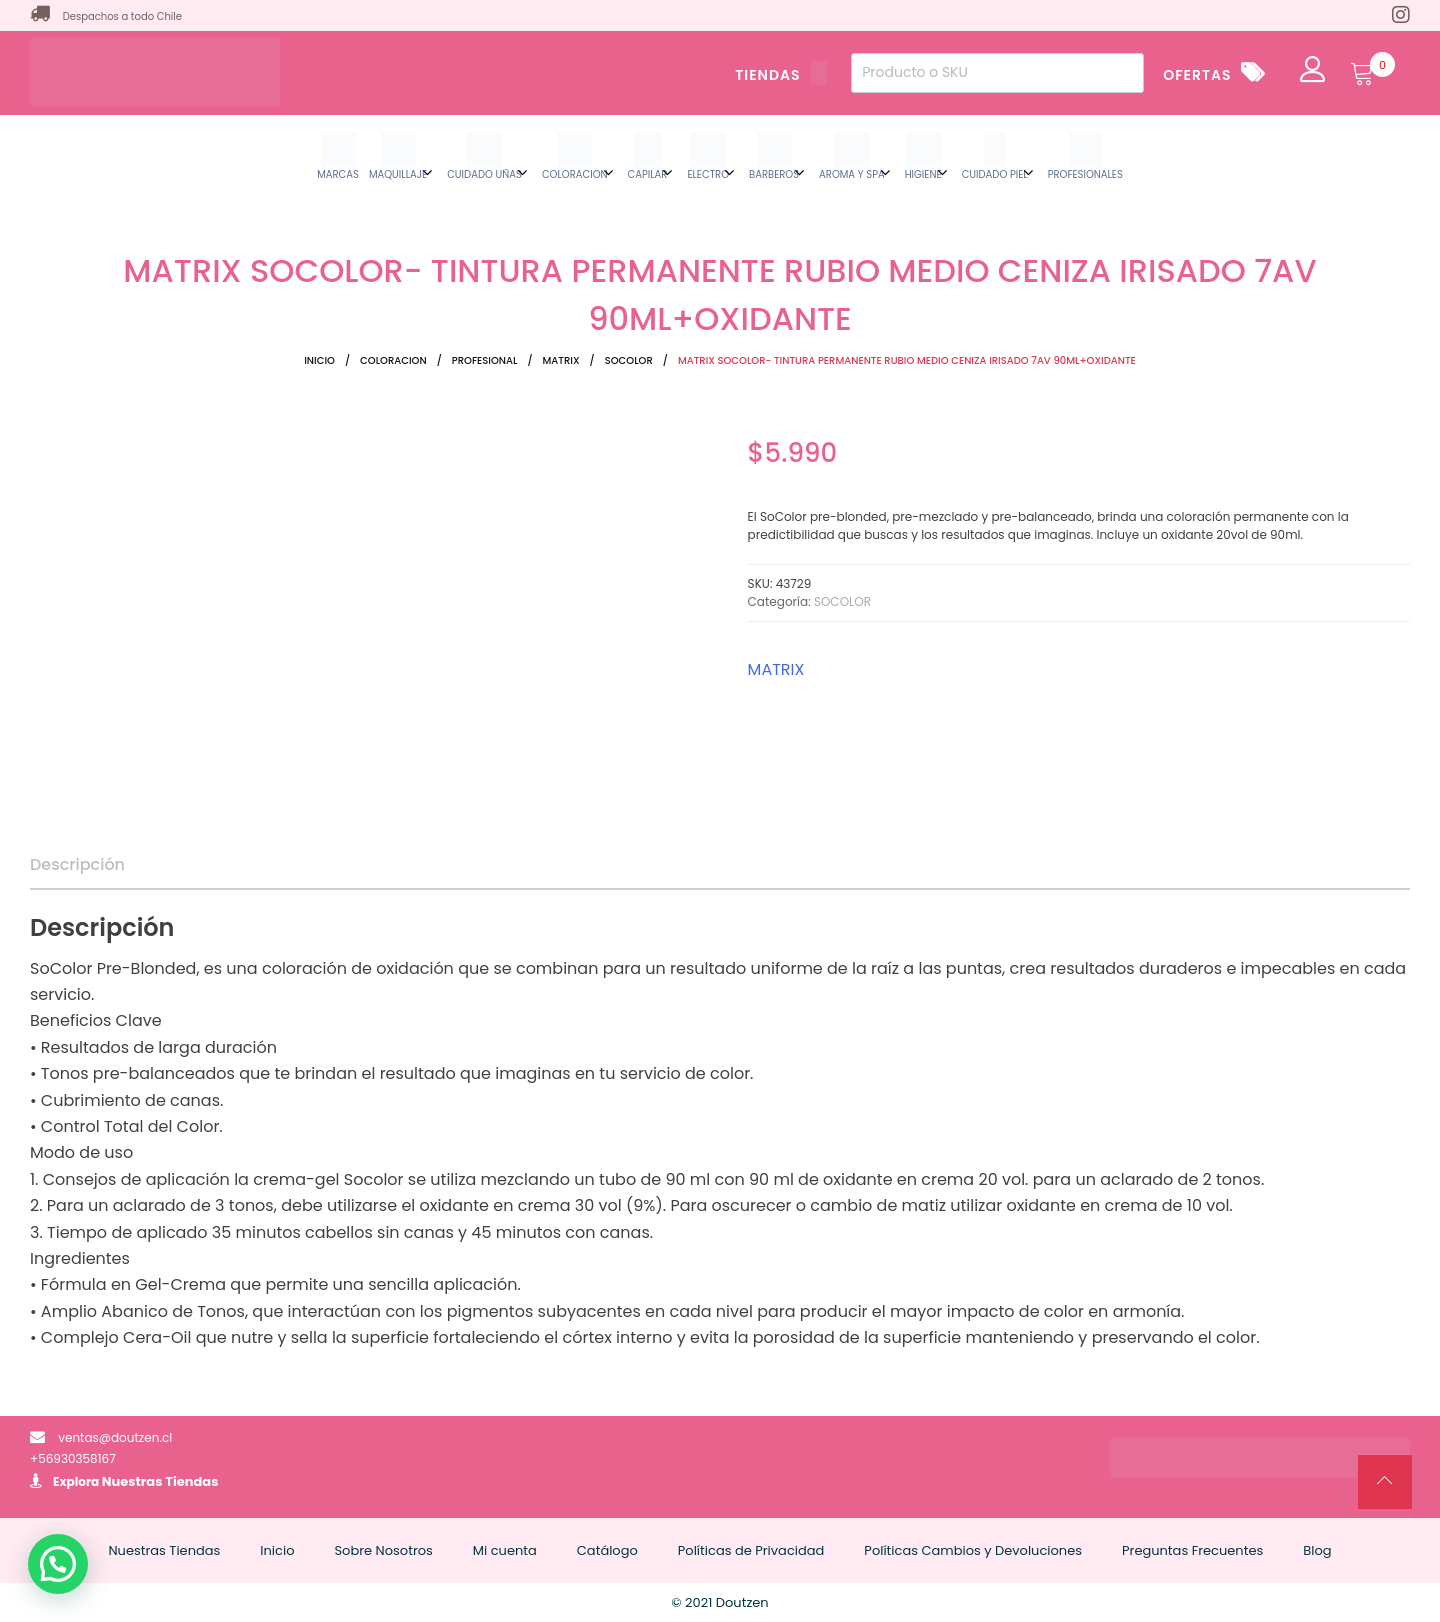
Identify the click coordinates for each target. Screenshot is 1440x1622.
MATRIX (561, 360)
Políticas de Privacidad (751, 1550)
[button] (58, 1564)
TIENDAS (781, 75)
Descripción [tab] (77, 864)
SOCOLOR (629, 360)
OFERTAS (1197, 75)
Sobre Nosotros (383, 1550)
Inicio (319, 360)
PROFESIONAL (485, 360)
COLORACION (393, 360)
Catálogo (607, 1550)
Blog (1317, 1550)
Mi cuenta (505, 1550)
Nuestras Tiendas (160, 1481)
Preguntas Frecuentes (1192, 1550)
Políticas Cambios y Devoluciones (973, 1550)
